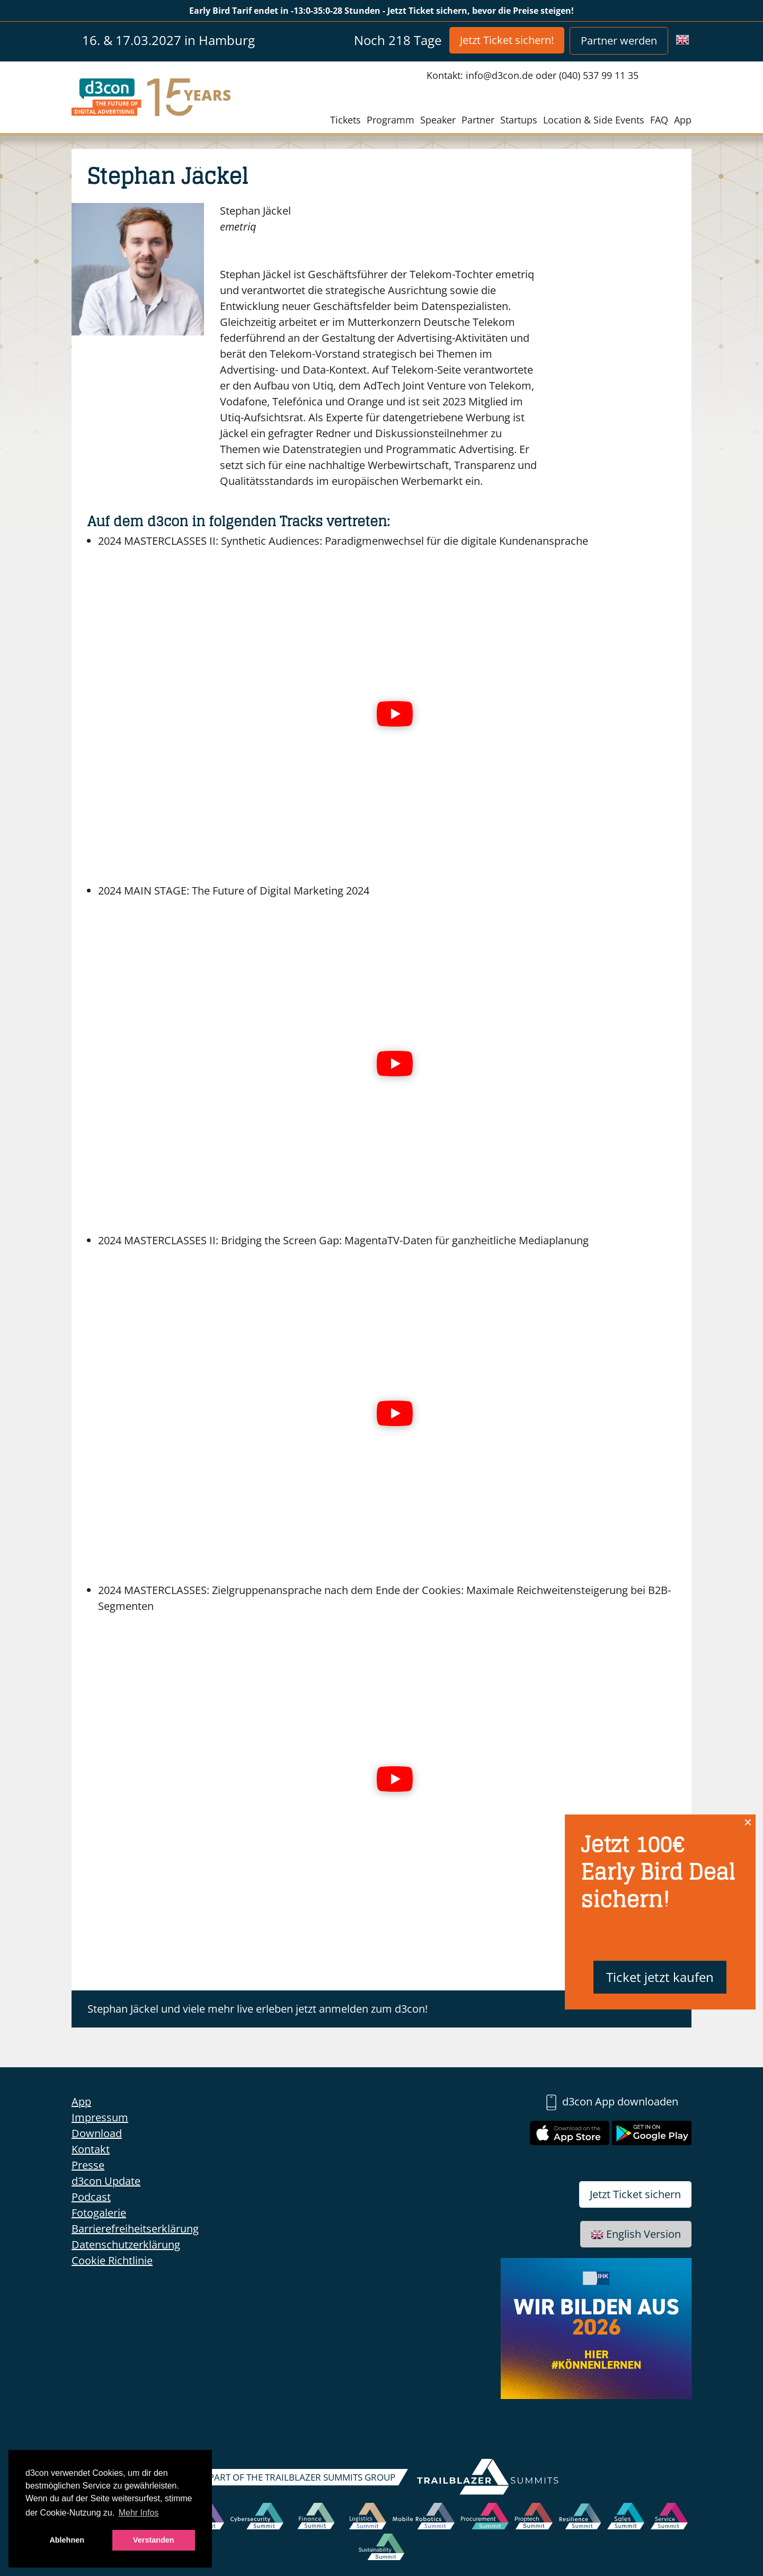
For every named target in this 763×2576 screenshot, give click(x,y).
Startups (518, 119)
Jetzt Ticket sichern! (507, 40)
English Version (636, 2234)
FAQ (659, 119)
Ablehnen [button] (66, 2540)
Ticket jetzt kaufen (660, 1977)
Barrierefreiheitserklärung (135, 2228)
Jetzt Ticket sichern (635, 2194)
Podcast (91, 2197)
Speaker (438, 119)
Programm (390, 119)
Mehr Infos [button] (139, 2512)
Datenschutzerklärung (126, 2244)
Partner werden (619, 40)
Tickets (345, 119)
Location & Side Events (593, 119)
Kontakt (91, 2149)
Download (97, 2133)
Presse (88, 2165)
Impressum (100, 2117)
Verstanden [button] (153, 2540)
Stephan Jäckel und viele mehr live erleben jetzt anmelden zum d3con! (257, 2009)
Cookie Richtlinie (112, 2260)
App (682, 119)
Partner (478, 119)
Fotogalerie (99, 2213)
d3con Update (106, 2181)
